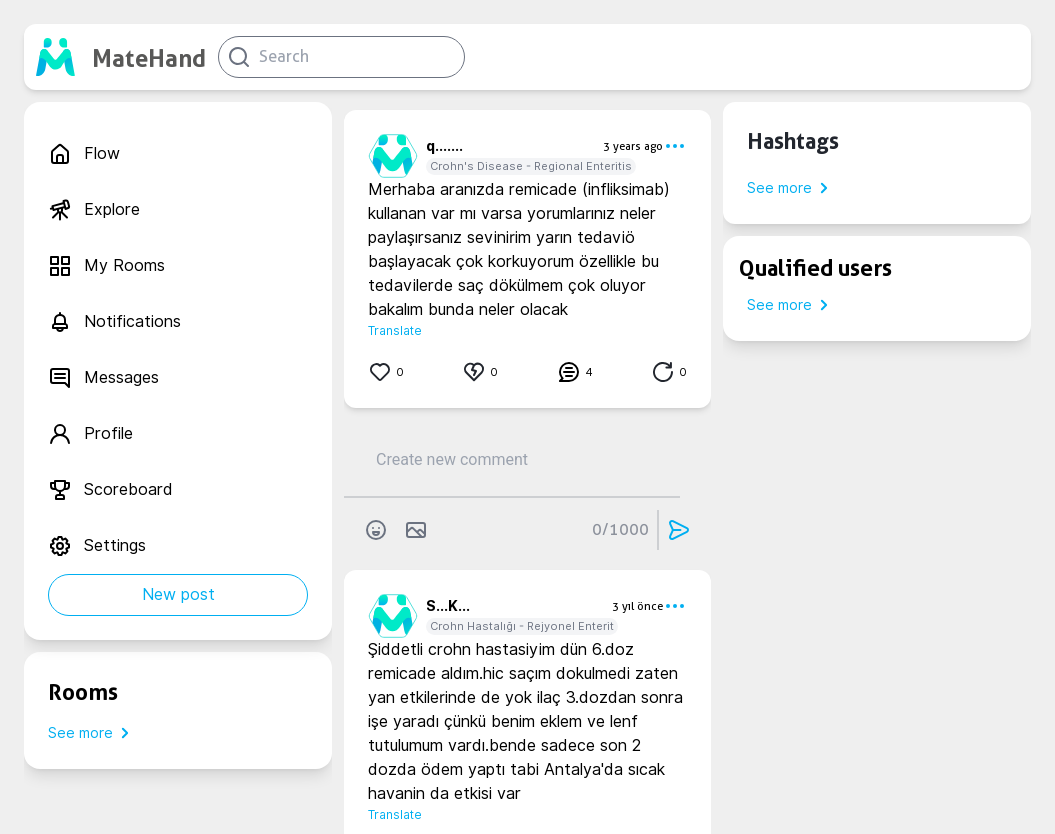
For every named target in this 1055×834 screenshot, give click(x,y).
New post (178, 594)
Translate (395, 330)
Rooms (83, 692)
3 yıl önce (637, 606)
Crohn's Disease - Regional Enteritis (531, 166)
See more (92, 733)
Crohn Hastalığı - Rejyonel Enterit (522, 626)
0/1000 (620, 529)
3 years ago (633, 146)
